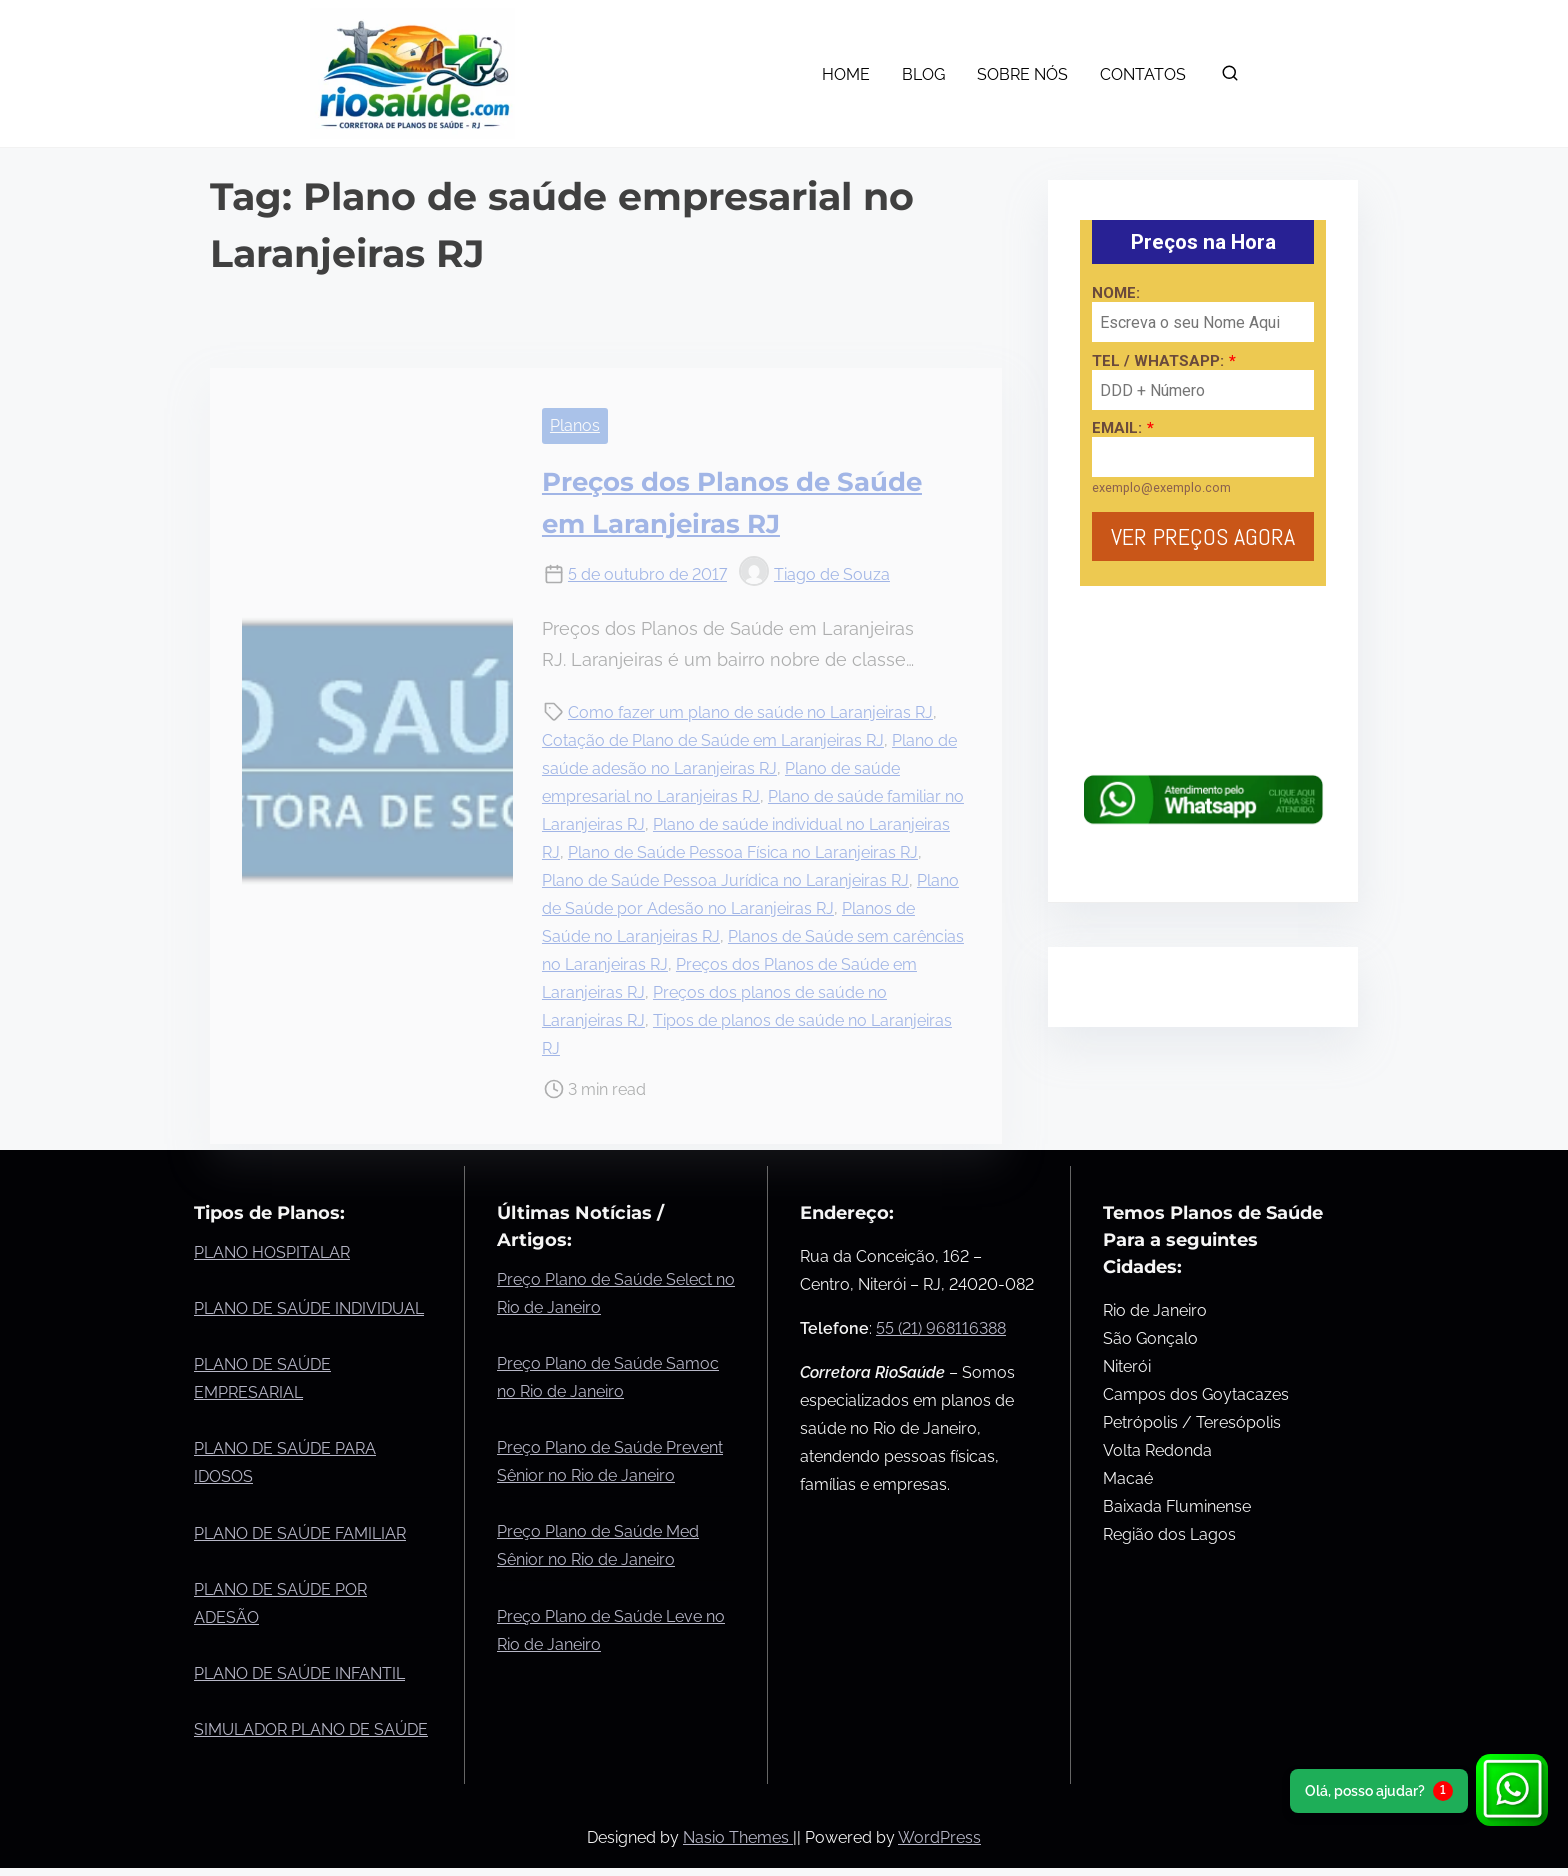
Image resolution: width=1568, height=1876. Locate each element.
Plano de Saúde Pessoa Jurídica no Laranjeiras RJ (725, 880)
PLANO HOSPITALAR (272, 1252)
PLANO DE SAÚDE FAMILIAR (300, 1533)
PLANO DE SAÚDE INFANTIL (299, 1673)
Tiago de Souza (814, 574)
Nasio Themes (738, 1837)
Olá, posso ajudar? (1379, 1791)
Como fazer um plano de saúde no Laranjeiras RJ (750, 712)
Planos (575, 425)
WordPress (939, 1837)
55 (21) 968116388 (941, 1328)
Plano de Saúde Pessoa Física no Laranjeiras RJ (743, 852)
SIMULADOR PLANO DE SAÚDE (311, 1729)
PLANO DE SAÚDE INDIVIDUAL (309, 1308)
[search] (1230, 77)
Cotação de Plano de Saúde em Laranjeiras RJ (713, 740)
